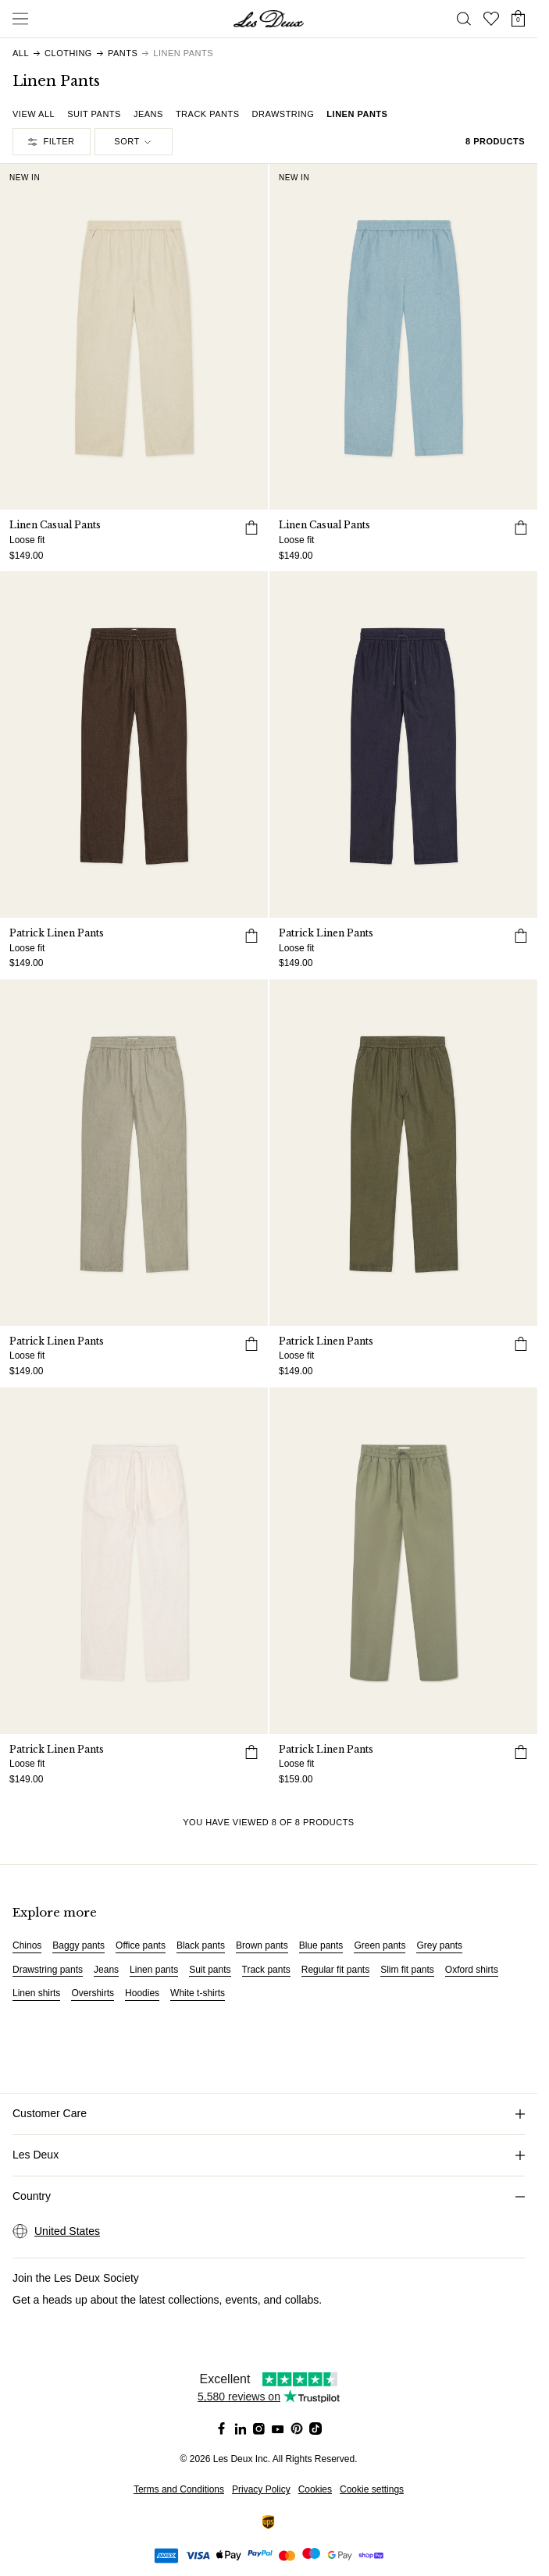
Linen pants (356, 114)
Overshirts (92, 1993)
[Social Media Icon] (222, 2428)
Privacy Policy (261, 2489)
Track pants (208, 114)
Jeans (148, 114)
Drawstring (283, 114)
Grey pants (439, 1945)
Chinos (26, 1945)
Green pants (379, 1945)
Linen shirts (36, 1993)
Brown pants (262, 1945)
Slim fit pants (407, 1969)
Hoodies (142, 1993)
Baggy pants (78, 1945)
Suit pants (94, 114)
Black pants (200, 1945)
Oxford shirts (471, 1969)
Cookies (315, 2489)
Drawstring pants (47, 1969)
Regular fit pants (335, 1969)
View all (33, 114)
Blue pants (321, 1945)
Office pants (141, 1945)
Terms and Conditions (179, 2489)
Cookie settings (372, 2489)
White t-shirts (197, 1993)
